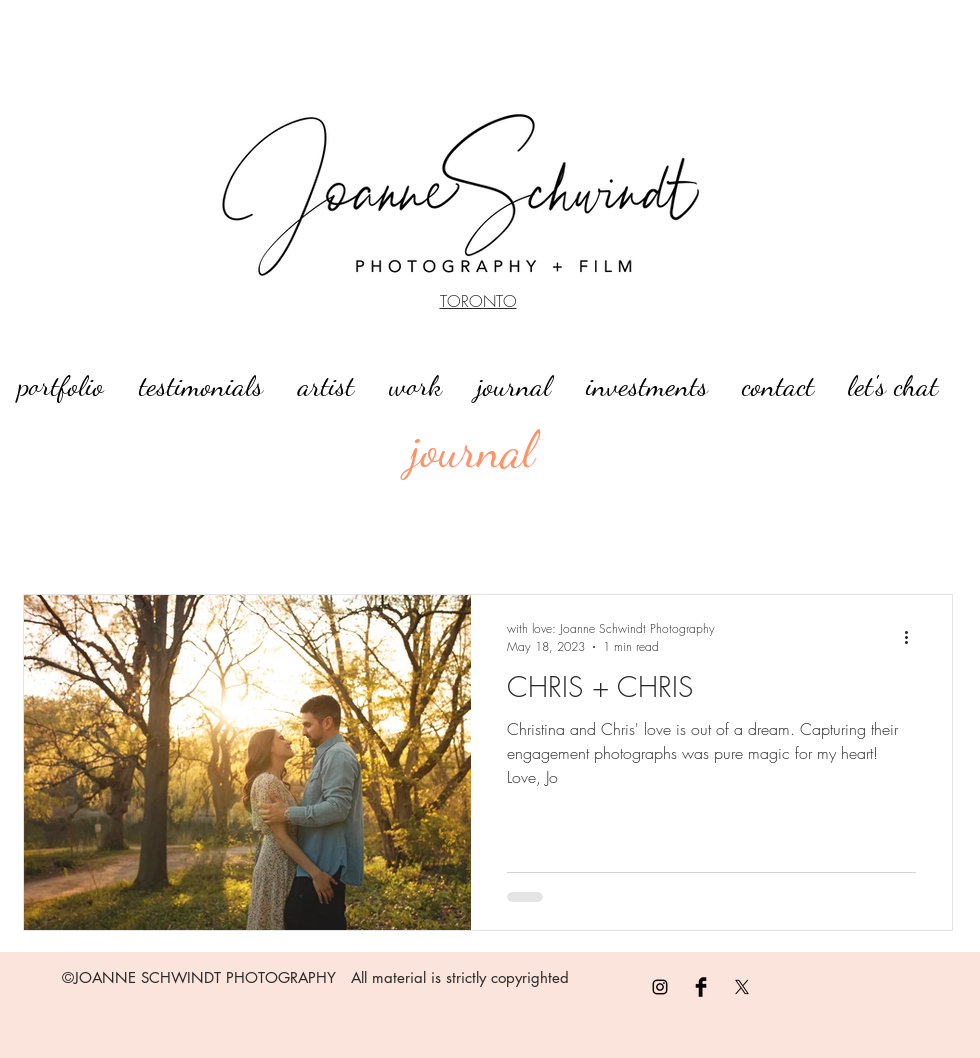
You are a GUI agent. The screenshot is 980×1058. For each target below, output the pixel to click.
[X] (742, 987)
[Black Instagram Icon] (660, 987)
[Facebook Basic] (701, 987)
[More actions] (913, 637)
